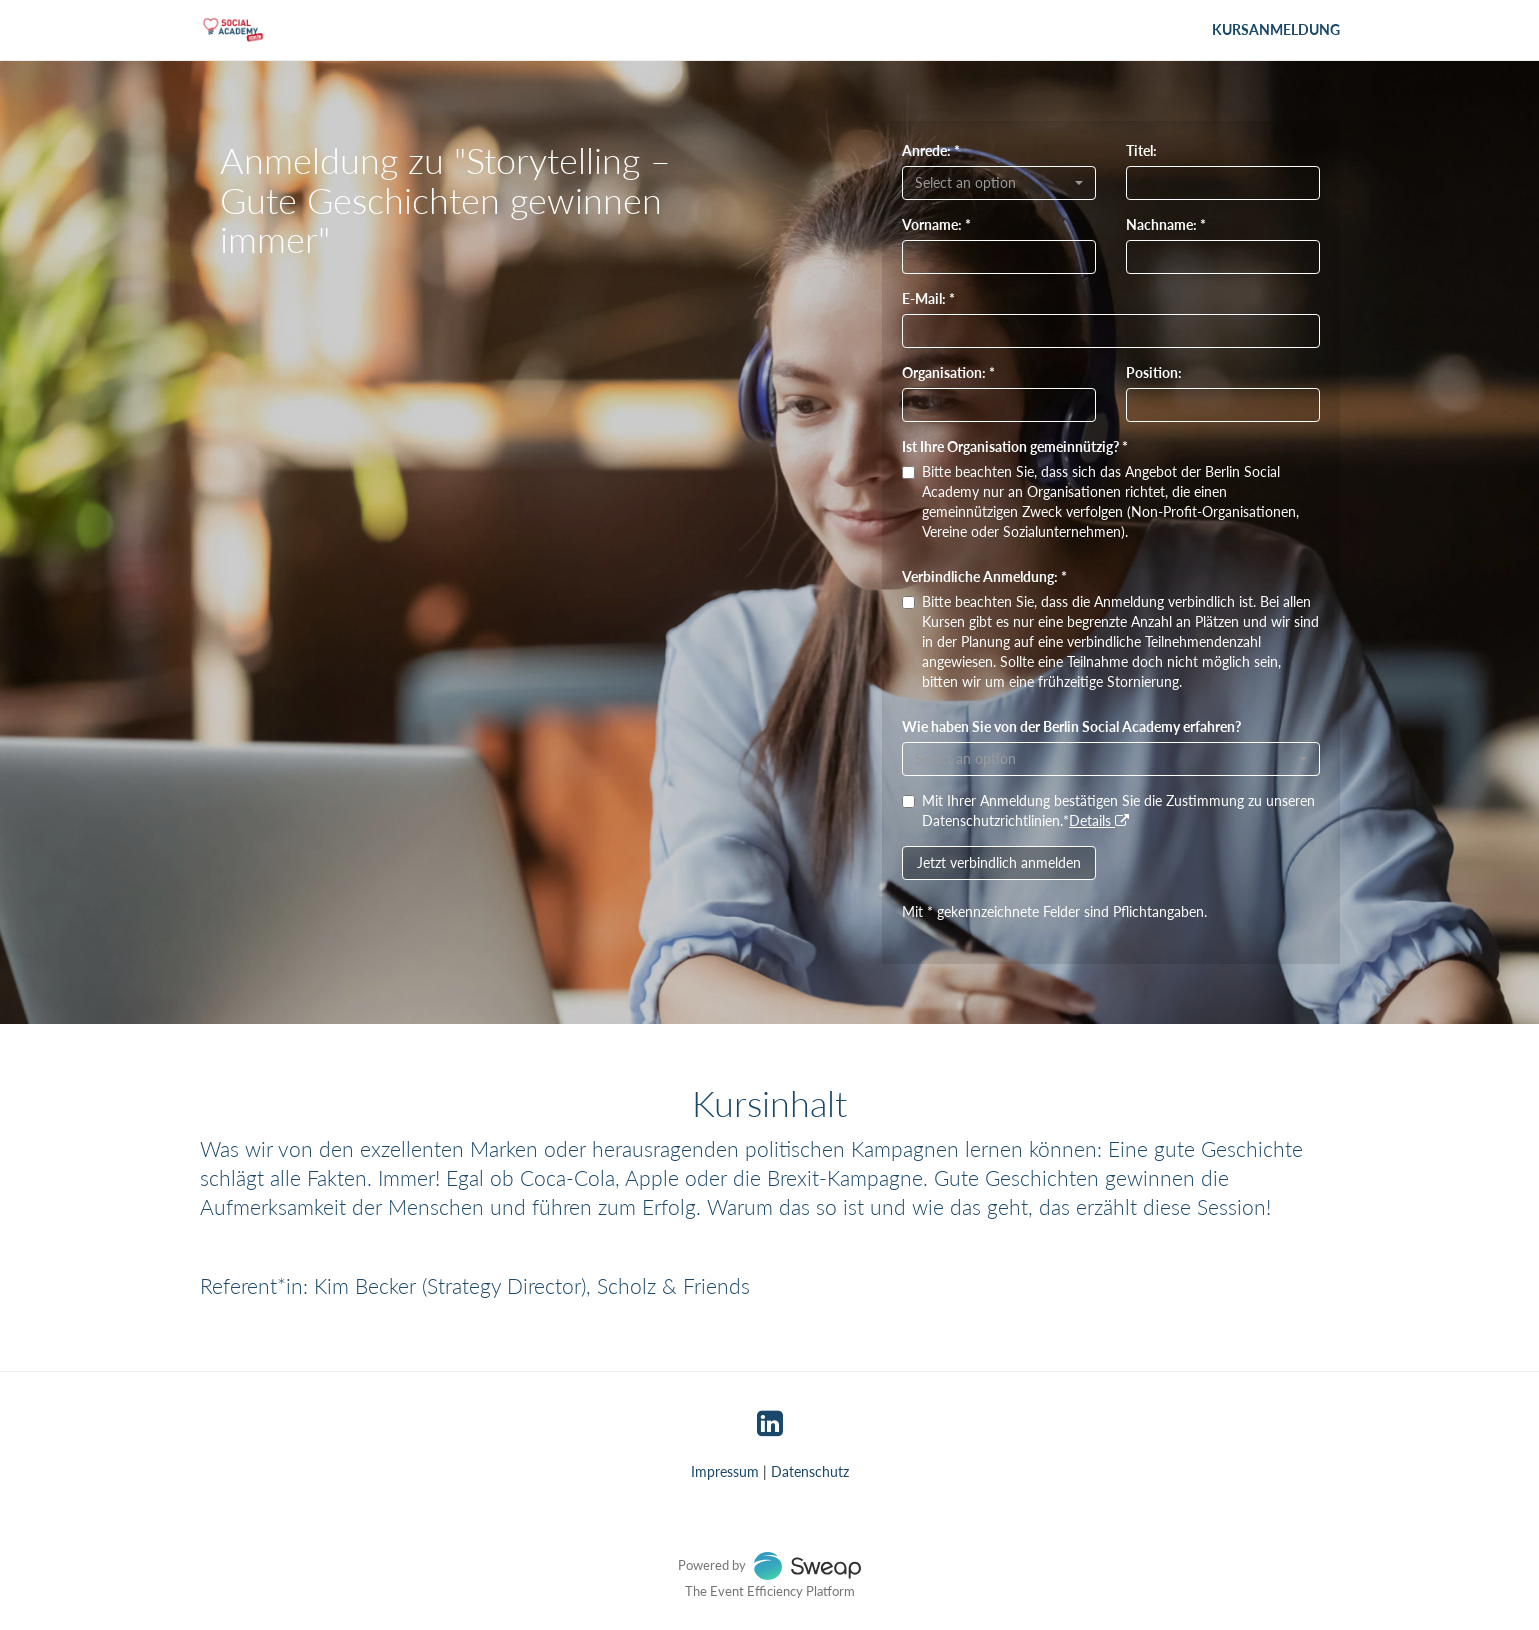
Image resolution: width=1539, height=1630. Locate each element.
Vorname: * (936, 224)
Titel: (1141, 150)
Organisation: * (948, 372)
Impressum (725, 1471)
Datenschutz (810, 1471)
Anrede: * (931, 150)
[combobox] (999, 183)
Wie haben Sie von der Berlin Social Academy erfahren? (1071, 726)
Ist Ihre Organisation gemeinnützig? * (1015, 446)
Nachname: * (1166, 224)
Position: (1154, 372)
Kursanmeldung (1276, 29)
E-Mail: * (928, 298)
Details (1099, 820)
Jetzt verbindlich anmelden (999, 862)
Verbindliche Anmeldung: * (984, 576)
